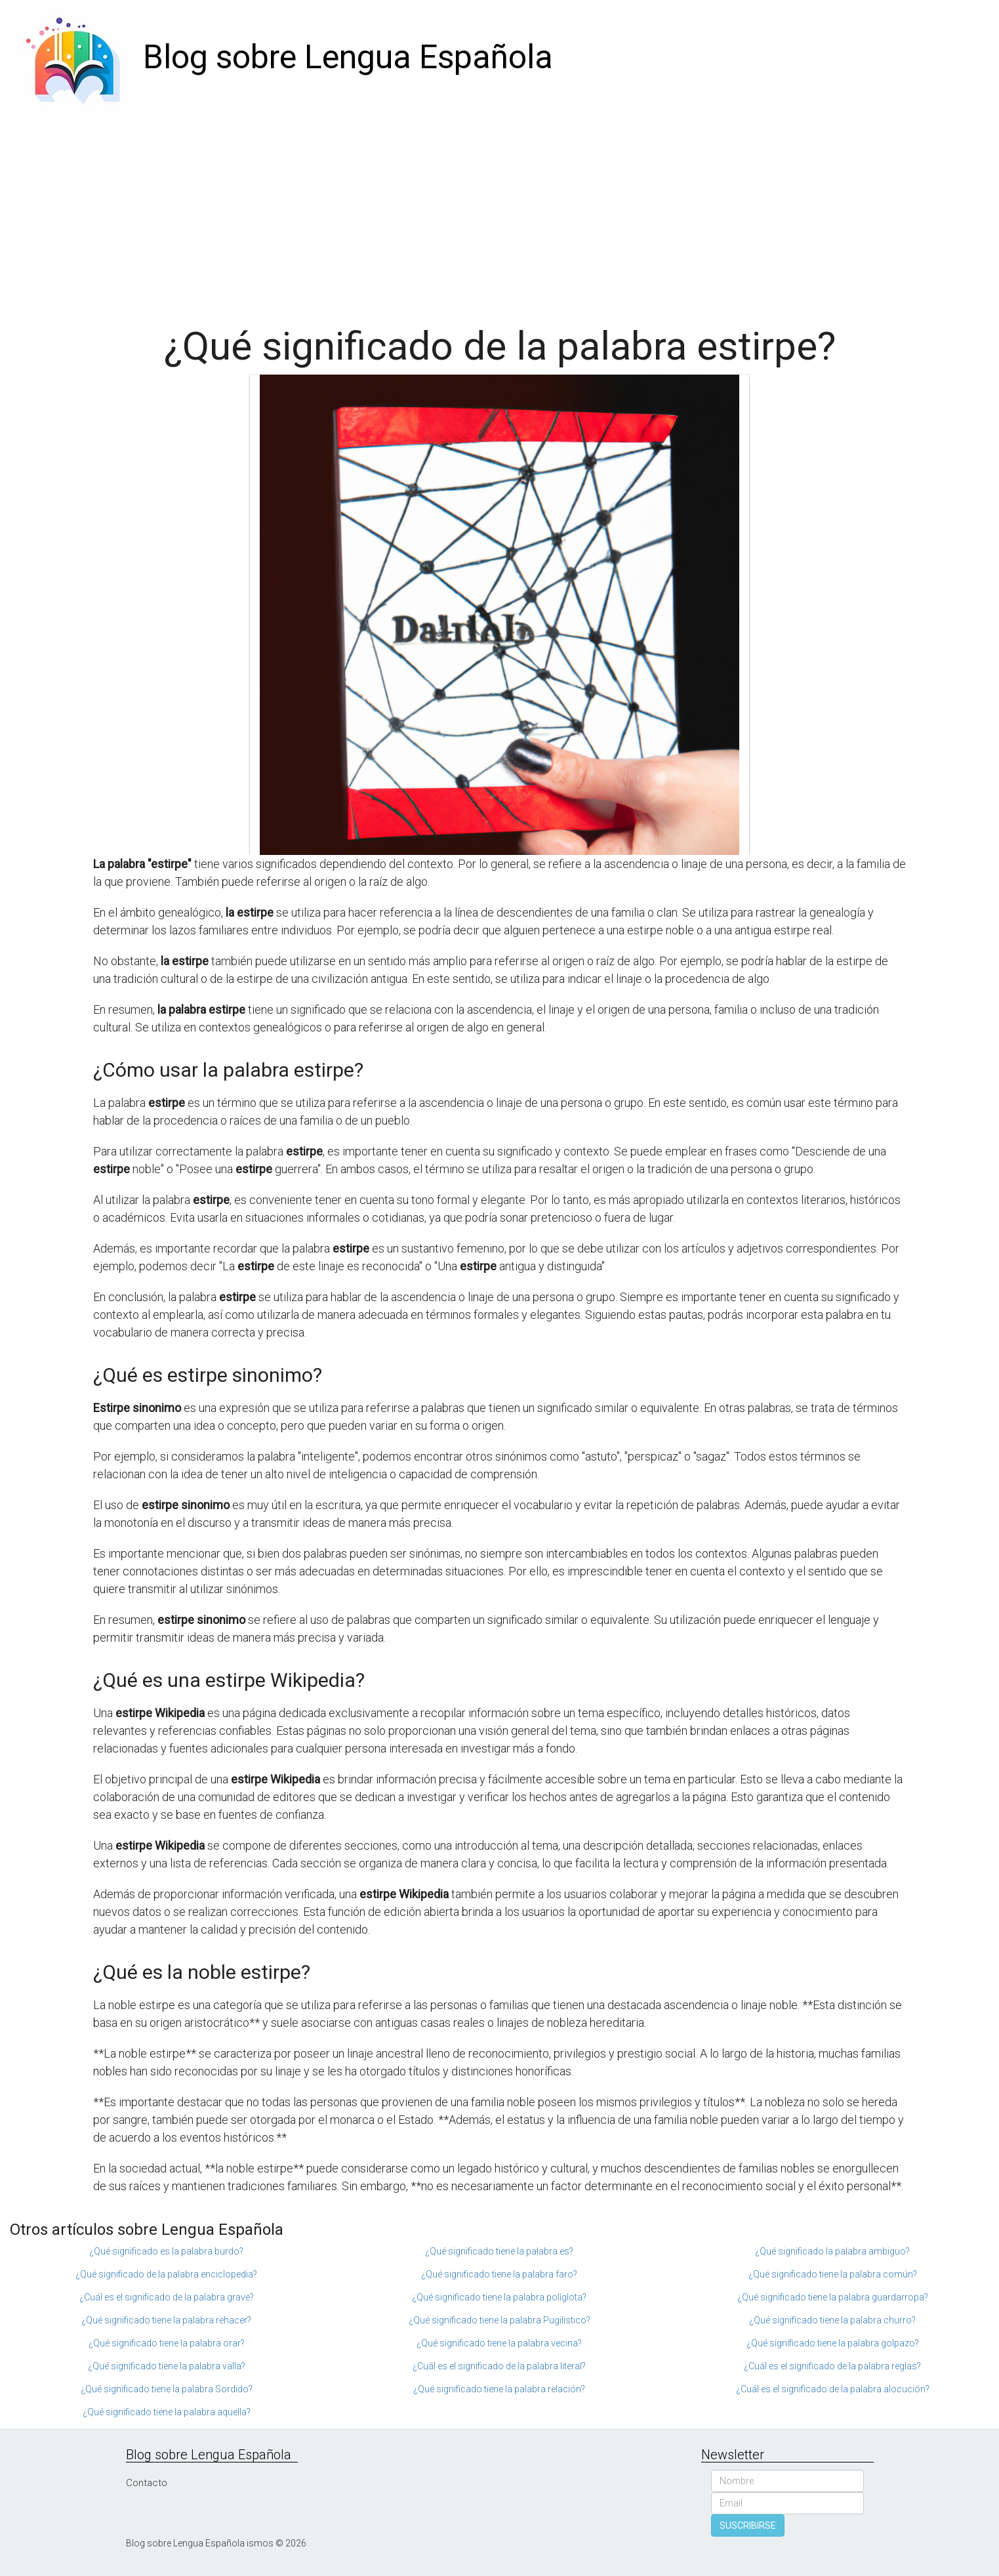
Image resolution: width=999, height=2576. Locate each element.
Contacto (146, 2483)
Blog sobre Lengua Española (348, 57)
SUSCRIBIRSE (748, 2525)
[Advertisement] (499, 213)
